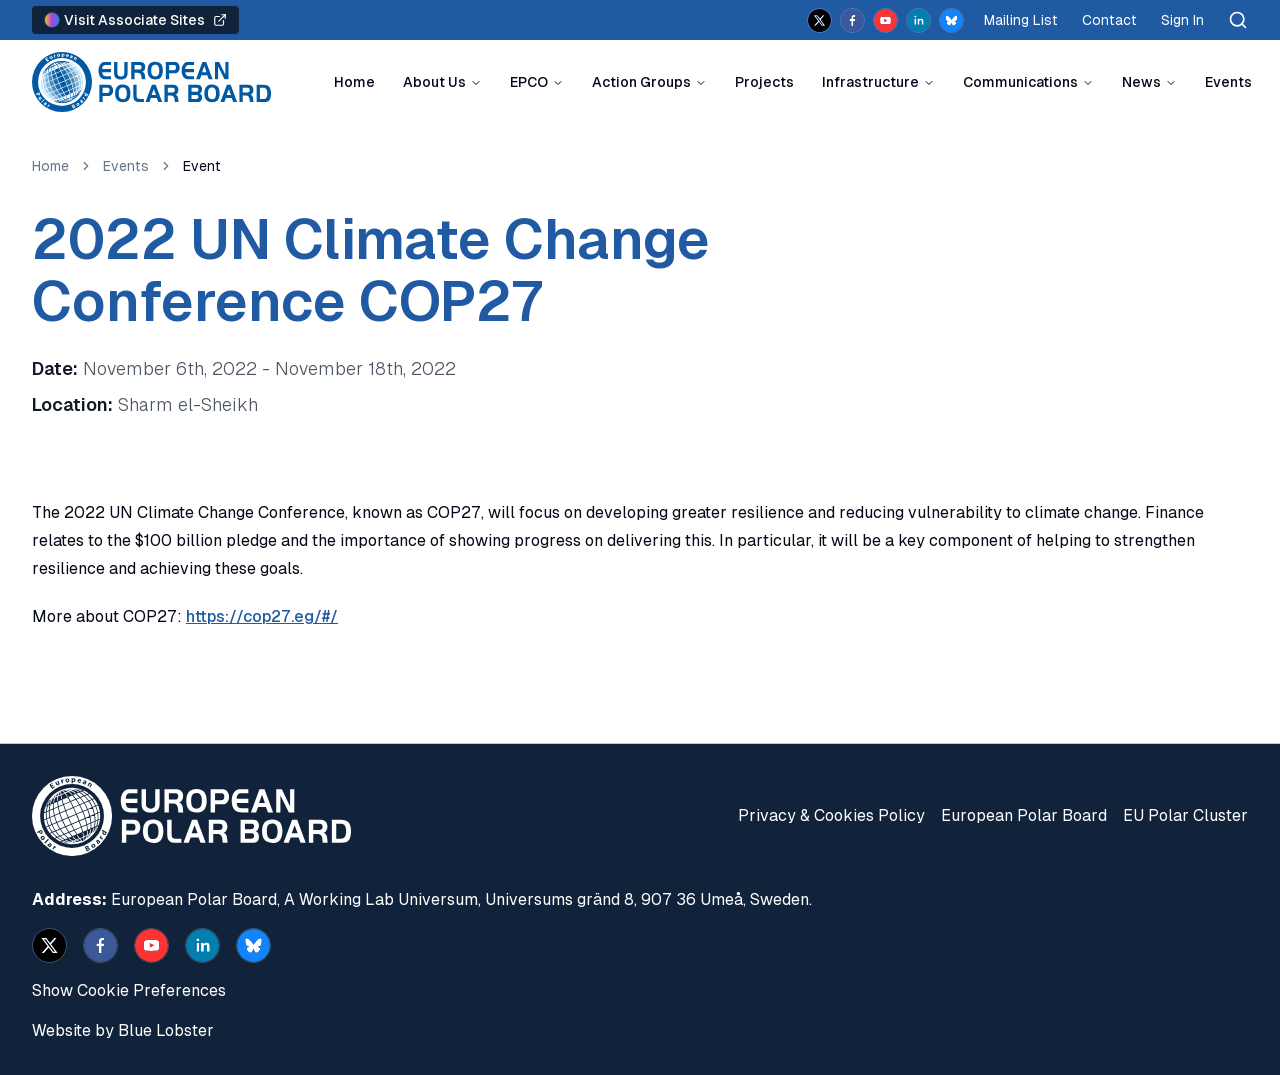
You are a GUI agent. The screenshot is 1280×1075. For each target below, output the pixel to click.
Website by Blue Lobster (123, 1030)
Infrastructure (870, 82)
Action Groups (641, 82)
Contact (1109, 20)
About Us (434, 82)
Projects (764, 82)
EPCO (529, 82)
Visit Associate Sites (135, 20)
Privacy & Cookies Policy (831, 815)
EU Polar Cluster (1185, 815)
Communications (1020, 82)
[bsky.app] (951, 20)
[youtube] (885, 20)
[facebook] (852, 20)
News (1141, 82)
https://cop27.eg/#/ (262, 616)
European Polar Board (1024, 815)
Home (354, 82)
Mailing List (1021, 20)
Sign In (1182, 20)
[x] (819, 20)
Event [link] (202, 166)
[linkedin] (918, 20)
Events (1228, 82)
